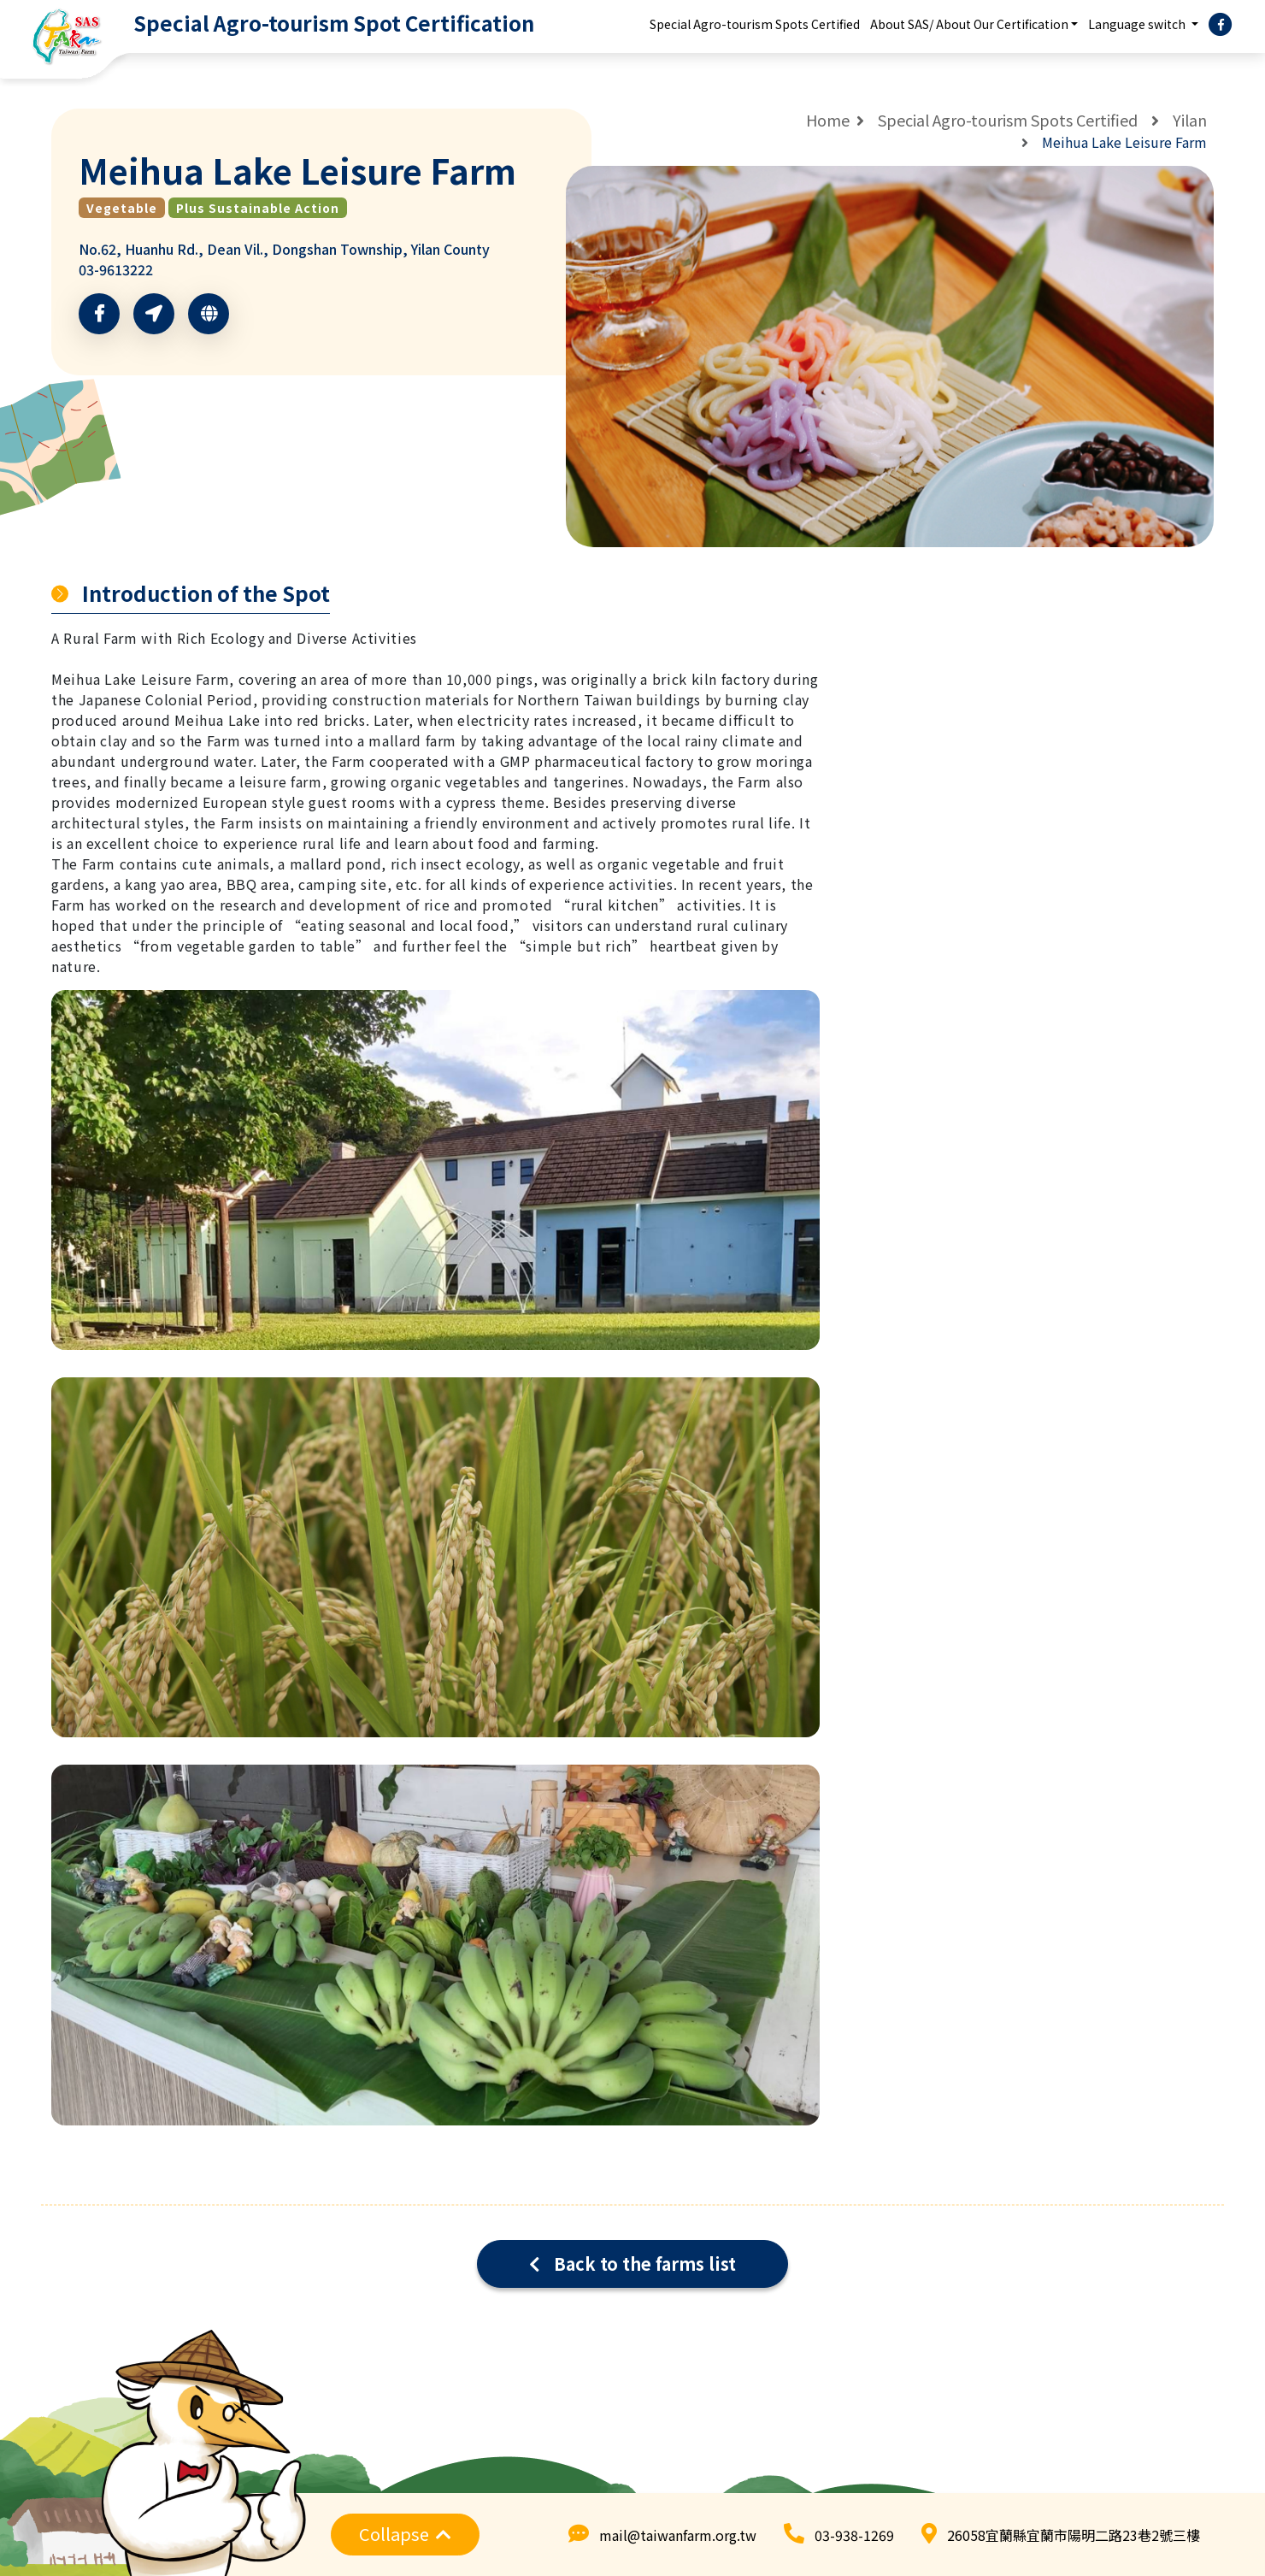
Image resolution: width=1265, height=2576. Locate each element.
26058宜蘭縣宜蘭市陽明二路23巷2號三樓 (1073, 2535)
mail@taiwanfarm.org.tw (677, 2535)
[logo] (272, 24)
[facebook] (1220, 25)
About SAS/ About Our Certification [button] (969, 23)
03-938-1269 (854, 2535)
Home (828, 120)
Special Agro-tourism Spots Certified (755, 23)
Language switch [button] (1138, 23)
